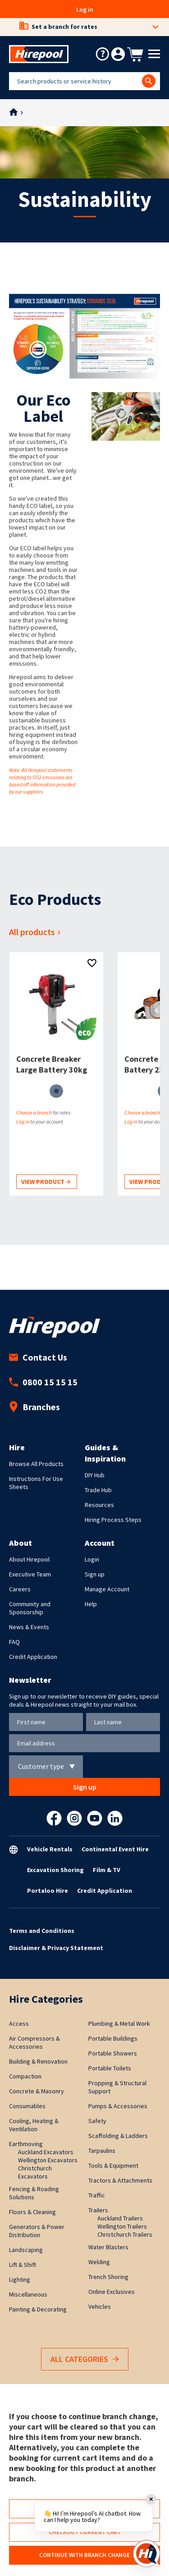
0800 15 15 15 (43, 1382)
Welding (99, 2262)
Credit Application (33, 1657)
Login (92, 1559)
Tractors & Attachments (120, 2180)
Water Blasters (108, 2247)
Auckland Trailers (120, 2218)
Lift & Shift (22, 2265)
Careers (20, 1589)
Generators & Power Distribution (36, 2231)
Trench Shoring (108, 2277)
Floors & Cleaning (32, 2212)
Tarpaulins (101, 2151)
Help (91, 1604)
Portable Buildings (112, 2038)
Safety (97, 2121)
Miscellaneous (28, 2294)
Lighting (19, 2279)
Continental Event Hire (115, 1849)
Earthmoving (26, 2144)
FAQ (14, 1642)
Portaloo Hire (47, 1890)
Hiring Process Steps (113, 1520)
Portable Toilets (109, 2068)
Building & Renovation (38, 2061)
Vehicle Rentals (50, 1849)
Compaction (25, 2076)
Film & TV (106, 1869)
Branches (34, 1406)
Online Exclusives (111, 2292)
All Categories (84, 2359)
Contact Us (38, 1357)
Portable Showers (112, 2053)
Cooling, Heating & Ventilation (34, 2125)
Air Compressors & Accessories (34, 2042)
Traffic (96, 2195)
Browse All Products (36, 1464)
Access (19, 2023)
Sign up (95, 1574)
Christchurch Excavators (35, 2172)
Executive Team (30, 1574)
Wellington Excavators (48, 2160)
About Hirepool (29, 1559)
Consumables (27, 2106)
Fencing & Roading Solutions (34, 2193)
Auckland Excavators (45, 2152)
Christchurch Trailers (124, 2234)
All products (35, 931)
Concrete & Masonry (36, 2091)
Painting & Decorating (38, 2309)
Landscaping (26, 2250)
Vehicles (99, 2306)
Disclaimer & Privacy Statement (56, 1948)
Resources (99, 1505)
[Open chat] (146, 2553)
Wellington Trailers (122, 2226)
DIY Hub (95, 1475)
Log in (84, 9)
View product (45, 1182)
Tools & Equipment (113, 2165)
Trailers (98, 2210)
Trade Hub (98, 1490)
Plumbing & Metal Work (119, 2023)
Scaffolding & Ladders (118, 2136)
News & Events (29, 1627)
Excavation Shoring (55, 1869)
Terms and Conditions (41, 1931)
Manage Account (107, 1589)
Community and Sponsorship (29, 1608)
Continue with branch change (84, 2555)
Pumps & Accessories (117, 2106)
